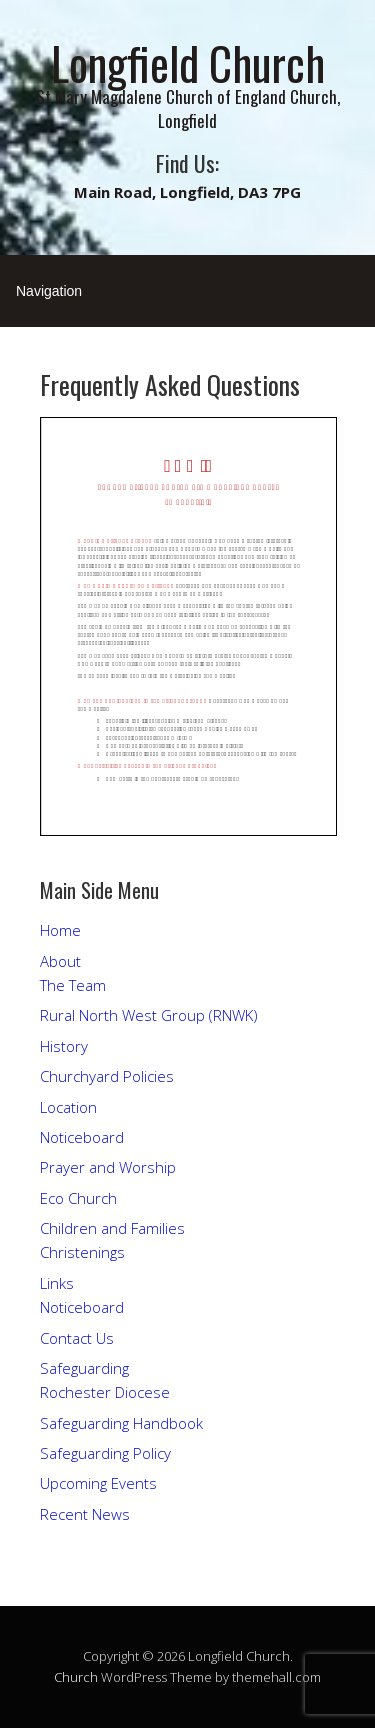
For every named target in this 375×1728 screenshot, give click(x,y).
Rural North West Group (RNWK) (149, 1015)
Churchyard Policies (107, 1076)
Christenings (82, 1252)
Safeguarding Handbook (121, 1423)
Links (57, 1283)
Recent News (85, 1514)
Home (60, 930)
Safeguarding (84, 1368)
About (60, 961)
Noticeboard (82, 1137)
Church (76, 1677)
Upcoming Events (98, 1483)
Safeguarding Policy (105, 1453)
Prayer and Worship (108, 1167)
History (64, 1046)
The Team (73, 985)
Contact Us (77, 1338)
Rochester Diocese (105, 1392)
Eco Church (78, 1198)
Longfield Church (188, 62)
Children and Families (112, 1228)
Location (68, 1107)
